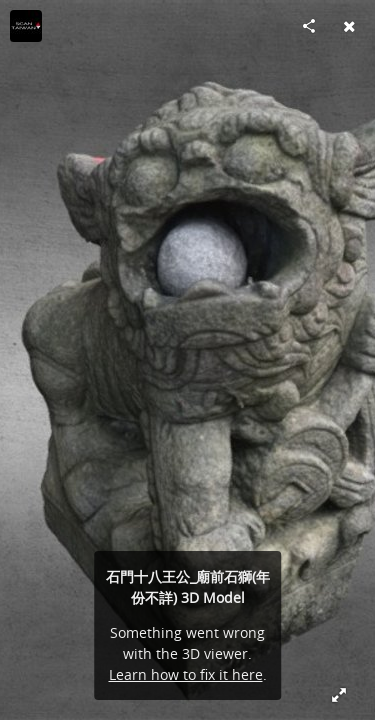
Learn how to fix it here (186, 674)
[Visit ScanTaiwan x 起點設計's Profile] (26, 26)
